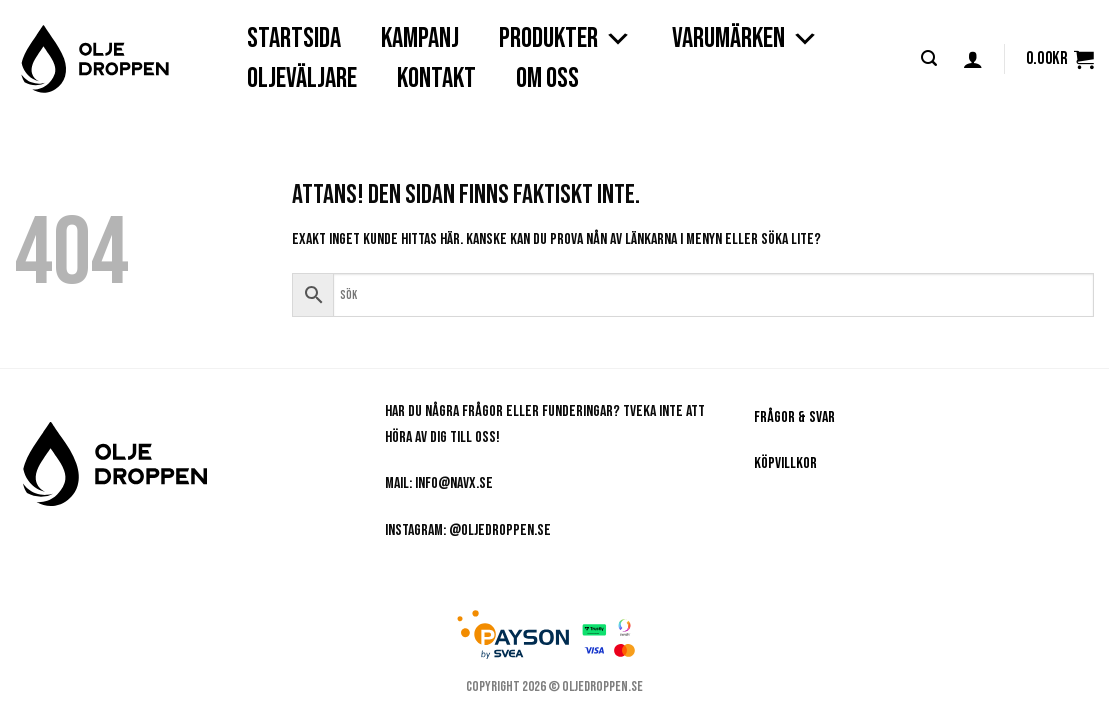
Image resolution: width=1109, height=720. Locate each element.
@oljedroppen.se (500, 530)
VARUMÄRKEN (745, 39)
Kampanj (420, 38)
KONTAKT (436, 78)
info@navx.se (454, 483)
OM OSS (547, 78)
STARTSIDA (294, 38)
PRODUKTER (565, 39)
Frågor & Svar (794, 417)
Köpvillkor (785, 463)
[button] (929, 58)
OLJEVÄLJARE (302, 78)
